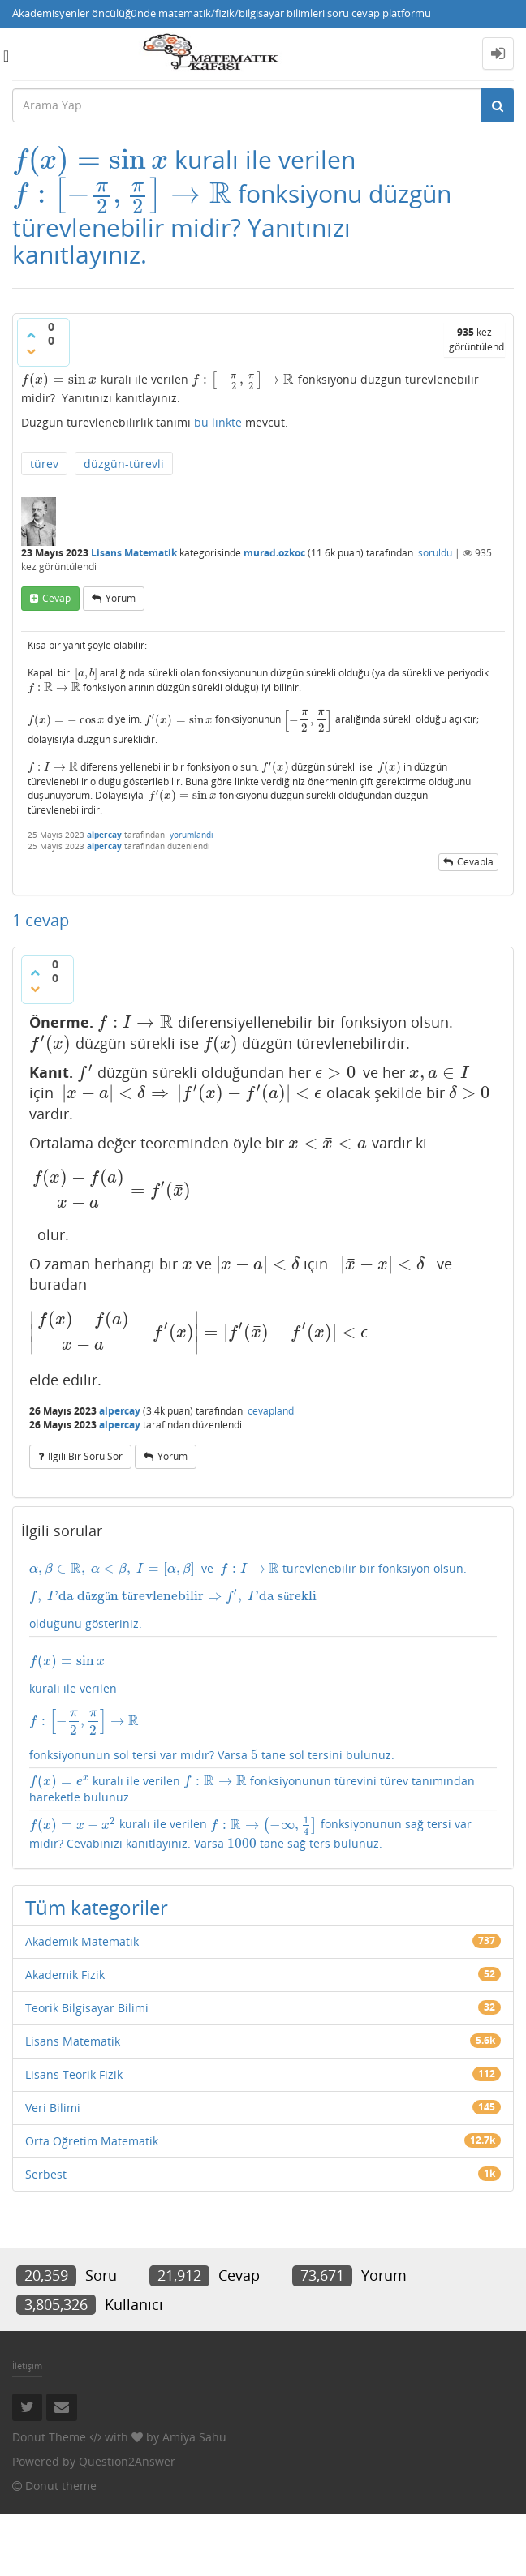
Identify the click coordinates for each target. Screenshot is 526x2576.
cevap (56, 665)
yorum (121, 665)
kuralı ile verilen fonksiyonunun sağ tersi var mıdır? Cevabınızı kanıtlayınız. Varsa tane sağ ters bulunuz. (242, 1885)
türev (44, 530)
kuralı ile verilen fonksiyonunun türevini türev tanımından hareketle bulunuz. (259, 1830)
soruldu (435, 619)
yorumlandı (191, 898)
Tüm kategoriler (96, 1969)
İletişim (27, 2428)
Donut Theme (49, 2498)
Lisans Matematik (134, 619)
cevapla (475, 926)
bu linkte (218, 488)
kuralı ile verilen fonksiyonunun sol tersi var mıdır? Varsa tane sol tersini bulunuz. (263, 1743)
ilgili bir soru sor (85, 1486)
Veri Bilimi (52, 2169)
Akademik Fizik (65, 2036)
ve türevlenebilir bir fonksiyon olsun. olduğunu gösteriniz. (263, 1626)
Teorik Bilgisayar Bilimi (87, 2069)
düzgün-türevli (124, 530)
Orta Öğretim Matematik (91, 2202)
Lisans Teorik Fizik (74, 2136)
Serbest (46, 2235)
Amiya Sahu (194, 2498)
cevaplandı (272, 1441)
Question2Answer (127, 2523)
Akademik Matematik (82, 2003)
